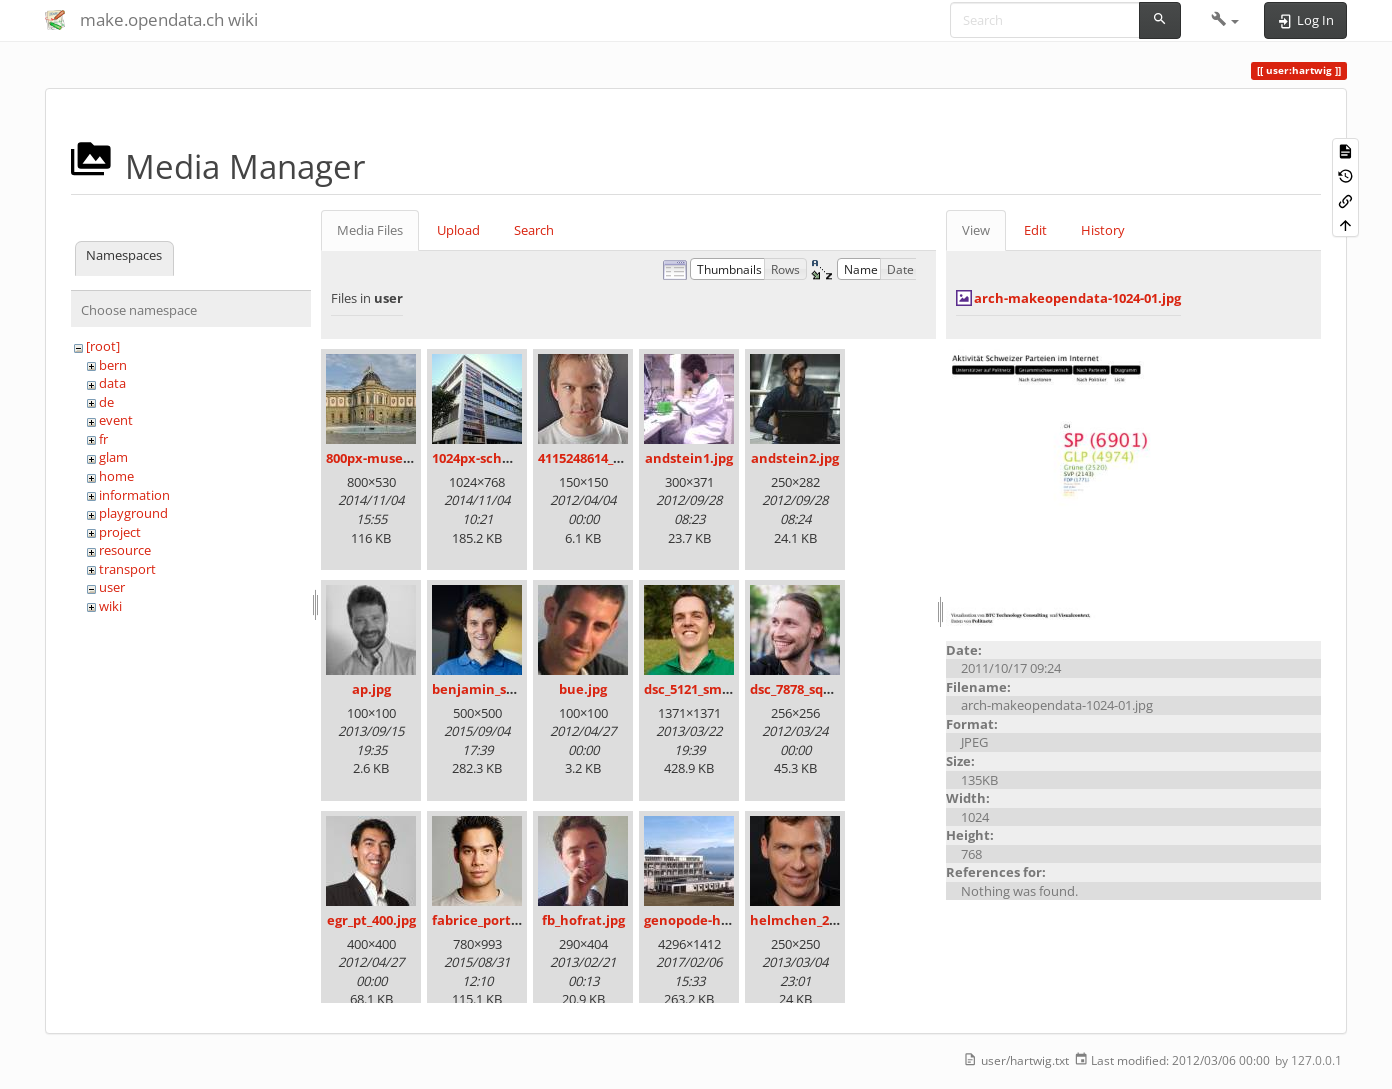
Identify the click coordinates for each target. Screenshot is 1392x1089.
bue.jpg (583, 689)
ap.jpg (371, 689)
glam (113, 457)
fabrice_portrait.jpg (495, 920)
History (1103, 230)
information (134, 495)
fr (103, 439)
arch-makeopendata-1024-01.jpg (1077, 298)
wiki (110, 606)
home (116, 476)
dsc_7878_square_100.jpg (826, 689)
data (112, 383)
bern (113, 365)
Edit (1035, 230)
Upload (458, 230)
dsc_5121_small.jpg (702, 689)
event (116, 420)
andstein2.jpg (795, 458)
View (976, 230)
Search (534, 230)
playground (133, 513)
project (120, 532)
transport (127, 569)
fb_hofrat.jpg (583, 920)
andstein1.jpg (689, 458)
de (106, 402)
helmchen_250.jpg (808, 920)
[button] (1225, 20)
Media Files (370, 230)
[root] (103, 346)
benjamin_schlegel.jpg (504, 689)
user (112, 587)
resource (125, 550)
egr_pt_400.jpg (371, 920)
